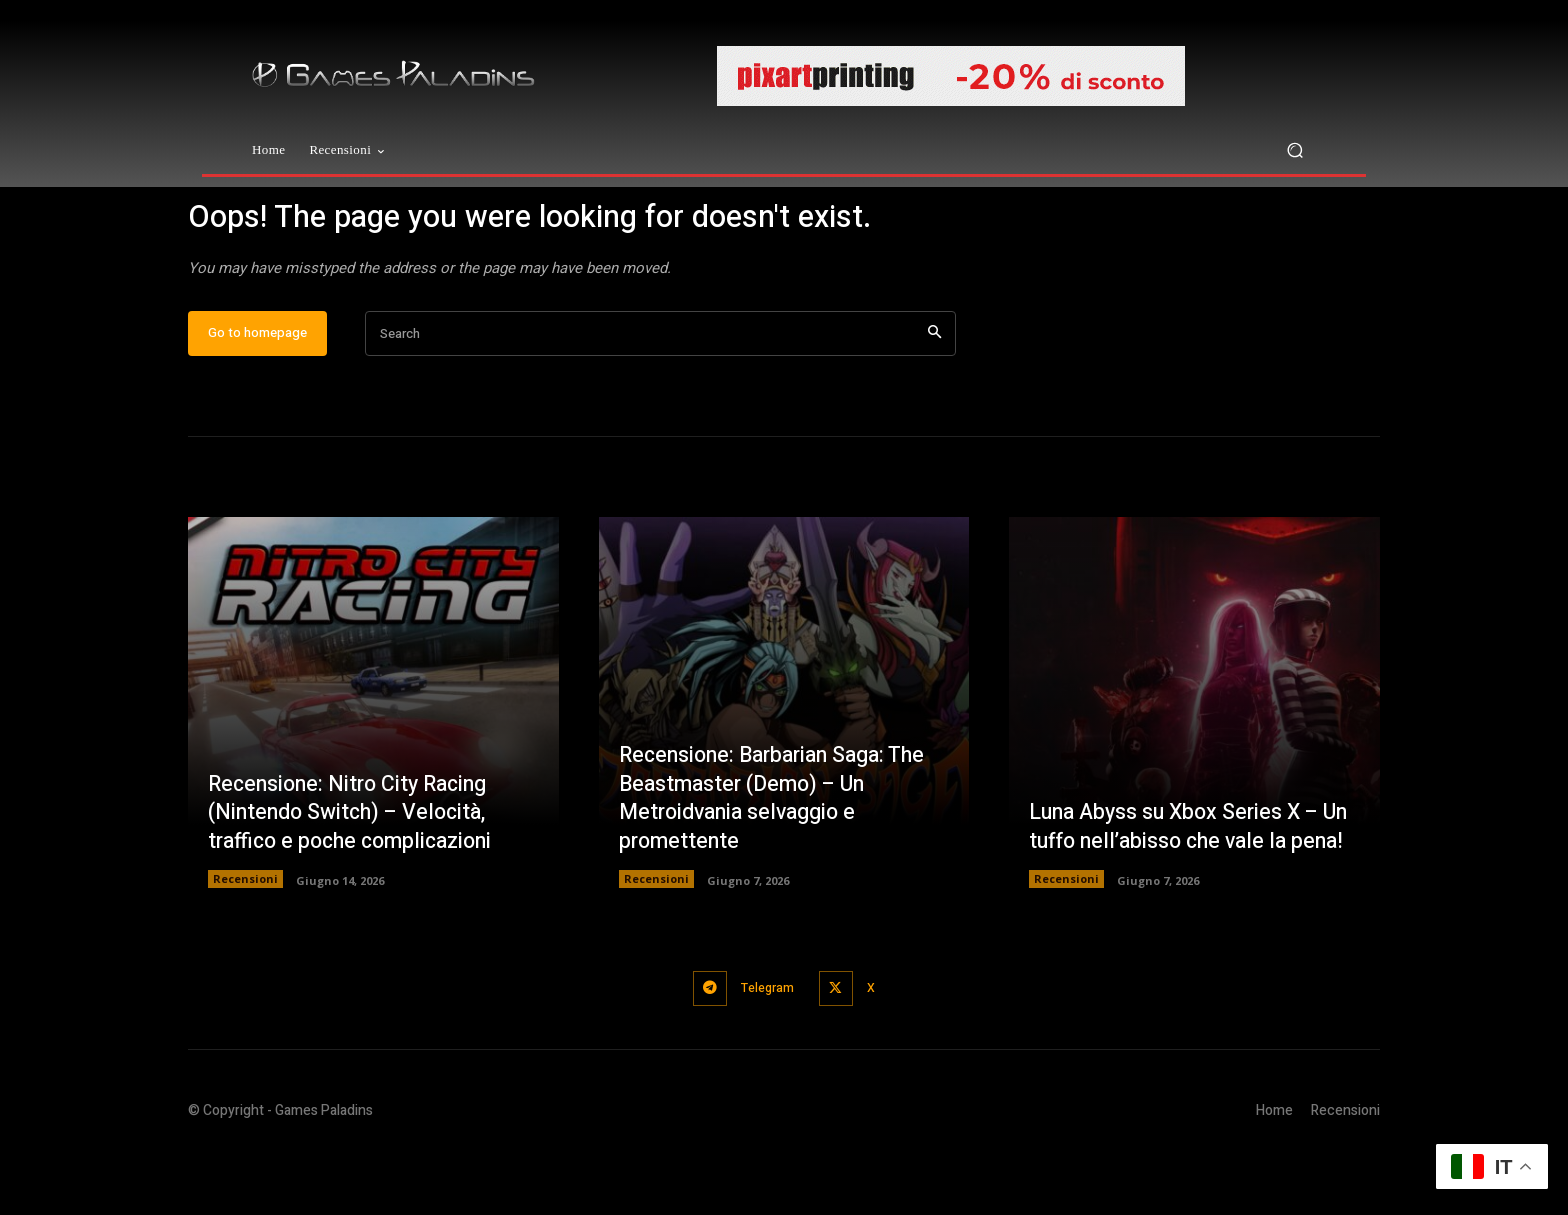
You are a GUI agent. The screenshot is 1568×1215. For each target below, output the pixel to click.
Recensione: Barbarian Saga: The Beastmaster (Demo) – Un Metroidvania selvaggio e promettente (779, 861)
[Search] (934, 397)
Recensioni (245, 942)
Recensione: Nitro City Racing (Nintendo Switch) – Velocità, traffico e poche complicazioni (357, 875)
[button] (1294, 150)
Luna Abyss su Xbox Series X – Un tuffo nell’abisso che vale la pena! (1179, 875)
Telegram (765, 1050)
